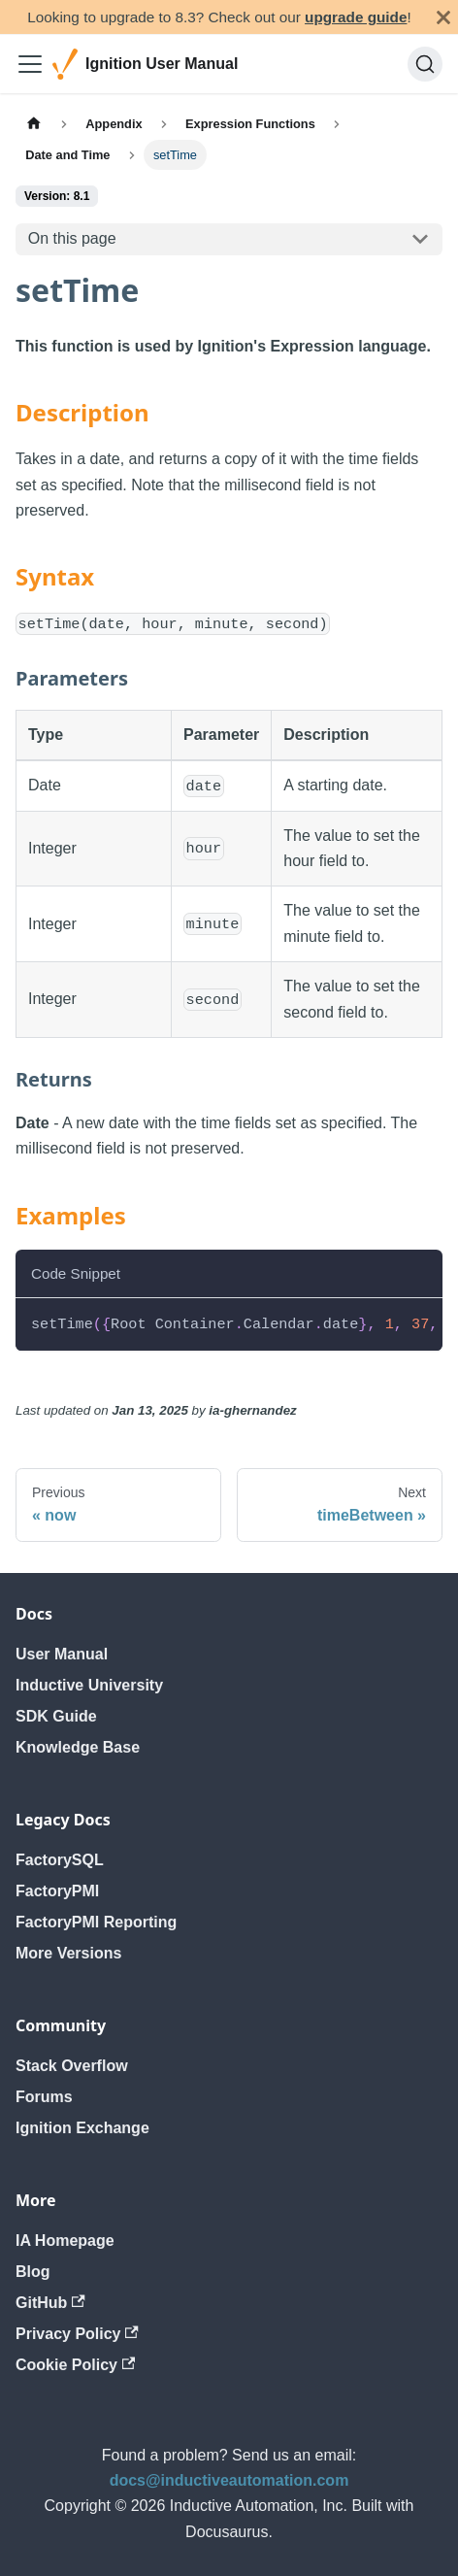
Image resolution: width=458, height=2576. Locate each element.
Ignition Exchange (82, 2128)
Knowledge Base (78, 1747)
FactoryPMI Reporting (96, 1922)
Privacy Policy (77, 2333)
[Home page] (34, 124)
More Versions (68, 1953)
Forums (44, 2097)
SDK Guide (56, 1716)
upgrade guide (356, 17)
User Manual (62, 1654)
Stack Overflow (72, 2065)
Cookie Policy (75, 2365)
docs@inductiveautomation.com (229, 2480)
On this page (72, 238)
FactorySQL (60, 1860)
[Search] (425, 64)
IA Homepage (65, 2240)
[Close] (443, 17)
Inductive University (89, 1685)
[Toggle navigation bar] (30, 64)
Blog (33, 2271)
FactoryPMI (57, 1891)
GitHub (50, 2302)
